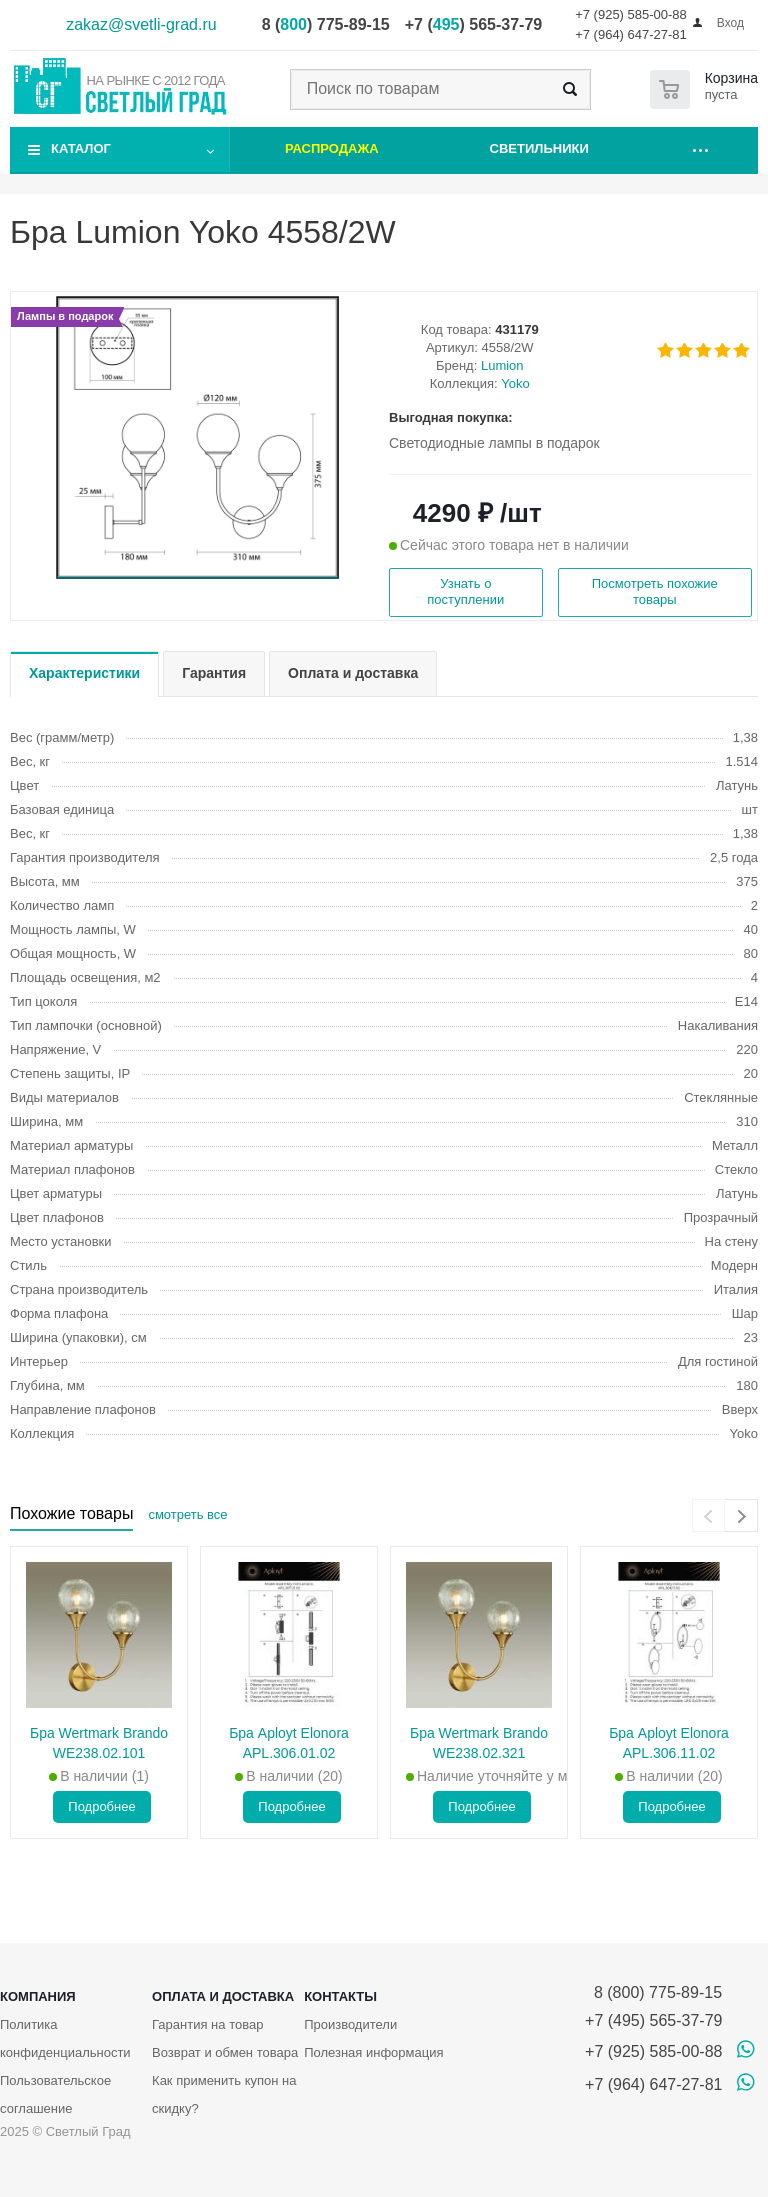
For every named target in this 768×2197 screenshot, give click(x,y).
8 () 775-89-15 (326, 24)
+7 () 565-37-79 (473, 24)
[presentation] (708, 1515)
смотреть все (187, 1514)
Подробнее (101, 1806)
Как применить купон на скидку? (224, 2094)
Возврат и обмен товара (225, 2052)
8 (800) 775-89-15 (653, 1992)
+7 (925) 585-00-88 (631, 14)
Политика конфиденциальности (65, 2038)
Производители (350, 2024)
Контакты (340, 1996)
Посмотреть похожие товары (655, 591)
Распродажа (332, 148)
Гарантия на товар (207, 2024)
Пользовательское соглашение (55, 2094)
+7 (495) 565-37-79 (653, 2020)
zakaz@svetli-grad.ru (141, 24)
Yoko (515, 383)
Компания (38, 1996)
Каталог (81, 148)
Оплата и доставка (223, 1996)
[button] (197, 577)
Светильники (539, 148)
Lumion (502, 365)
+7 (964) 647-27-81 (631, 34)
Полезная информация (373, 2052)
